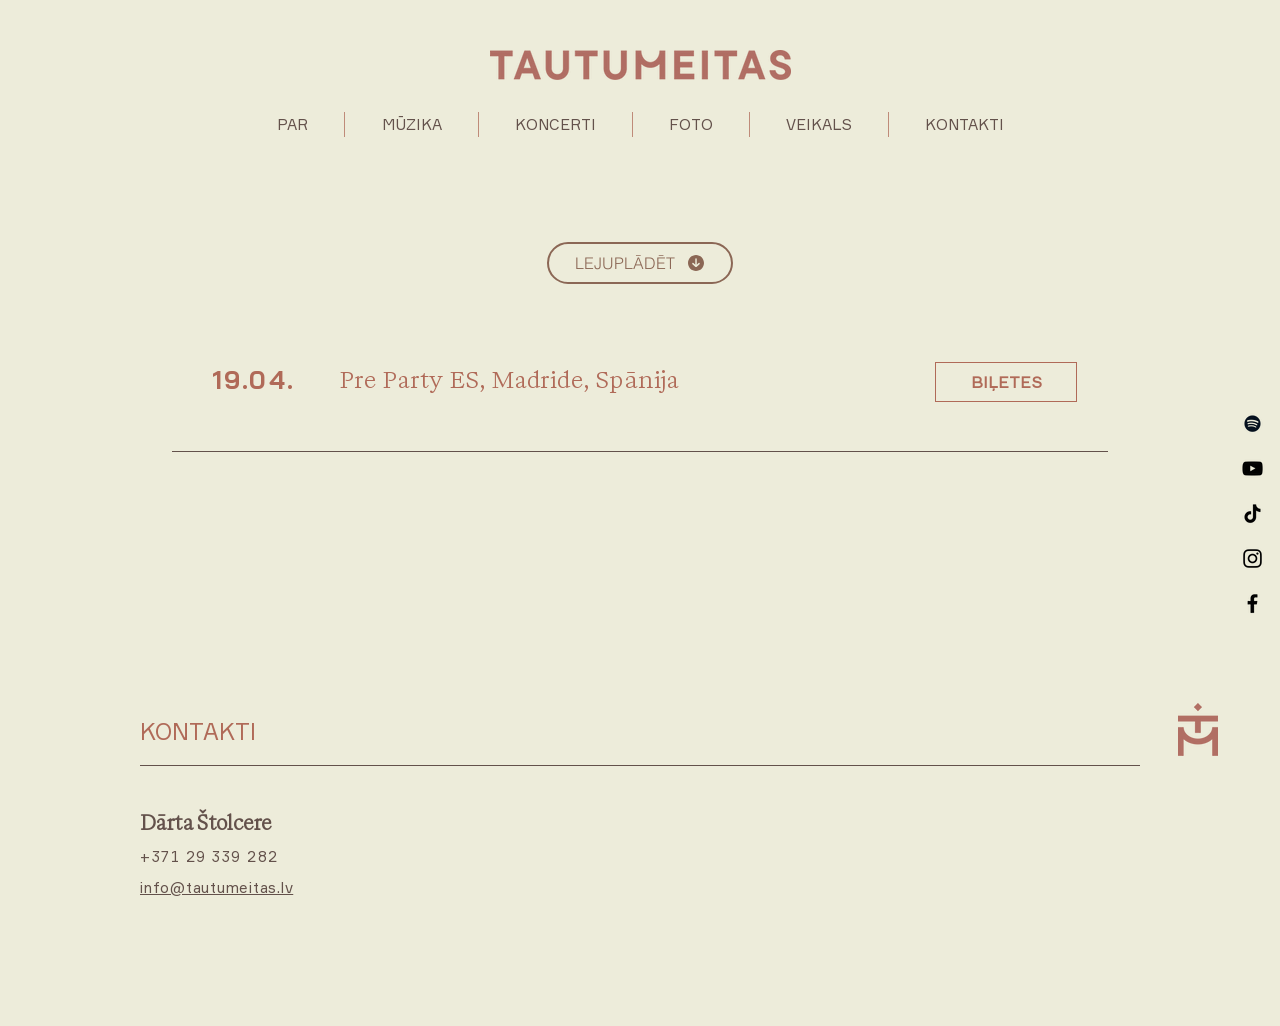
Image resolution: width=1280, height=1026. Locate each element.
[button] (411, 124)
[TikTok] (1252, 513)
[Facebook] (1252, 603)
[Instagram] (1252, 558)
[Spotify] (1252, 423)
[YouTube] (1252, 468)
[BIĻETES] (1006, 382)
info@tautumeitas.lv (216, 887)
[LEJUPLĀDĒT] (640, 263)
